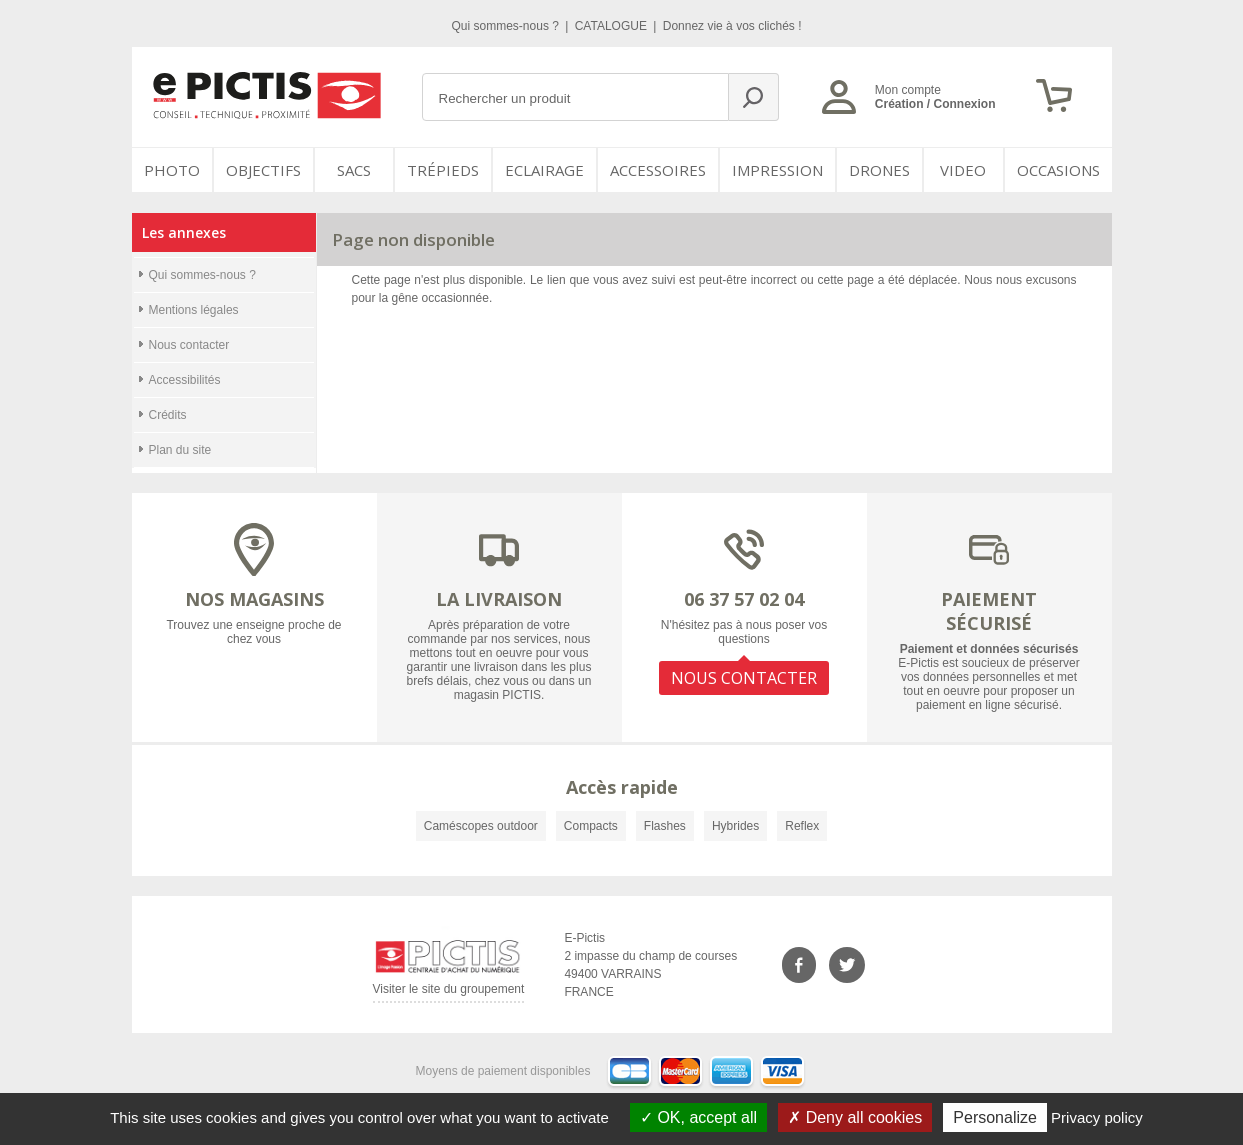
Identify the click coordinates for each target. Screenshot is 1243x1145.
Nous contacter (189, 345)
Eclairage (544, 170)
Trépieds (443, 170)
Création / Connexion (935, 104)
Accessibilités (185, 380)
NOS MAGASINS (254, 599)
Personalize (995, 1117)
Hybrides (735, 826)
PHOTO (172, 170)
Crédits (168, 415)
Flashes (665, 826)
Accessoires (658, 170)
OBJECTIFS (263, 170)
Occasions (1058, 170)
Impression (777, 170)
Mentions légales (194, 310)
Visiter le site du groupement (449, 992)
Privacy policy (1097, 1117)
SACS (354, 170)
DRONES (879, 170)
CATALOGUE (613, 26)
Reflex (802, 826)
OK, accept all (698, 1117)
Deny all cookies (855, 1117)
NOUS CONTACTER (744, 678)
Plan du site (180, 450)
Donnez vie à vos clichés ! (732, 26)
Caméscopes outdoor (481, 826)
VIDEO (963, 170)
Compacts (591, 826)
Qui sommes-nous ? (507, 26)
